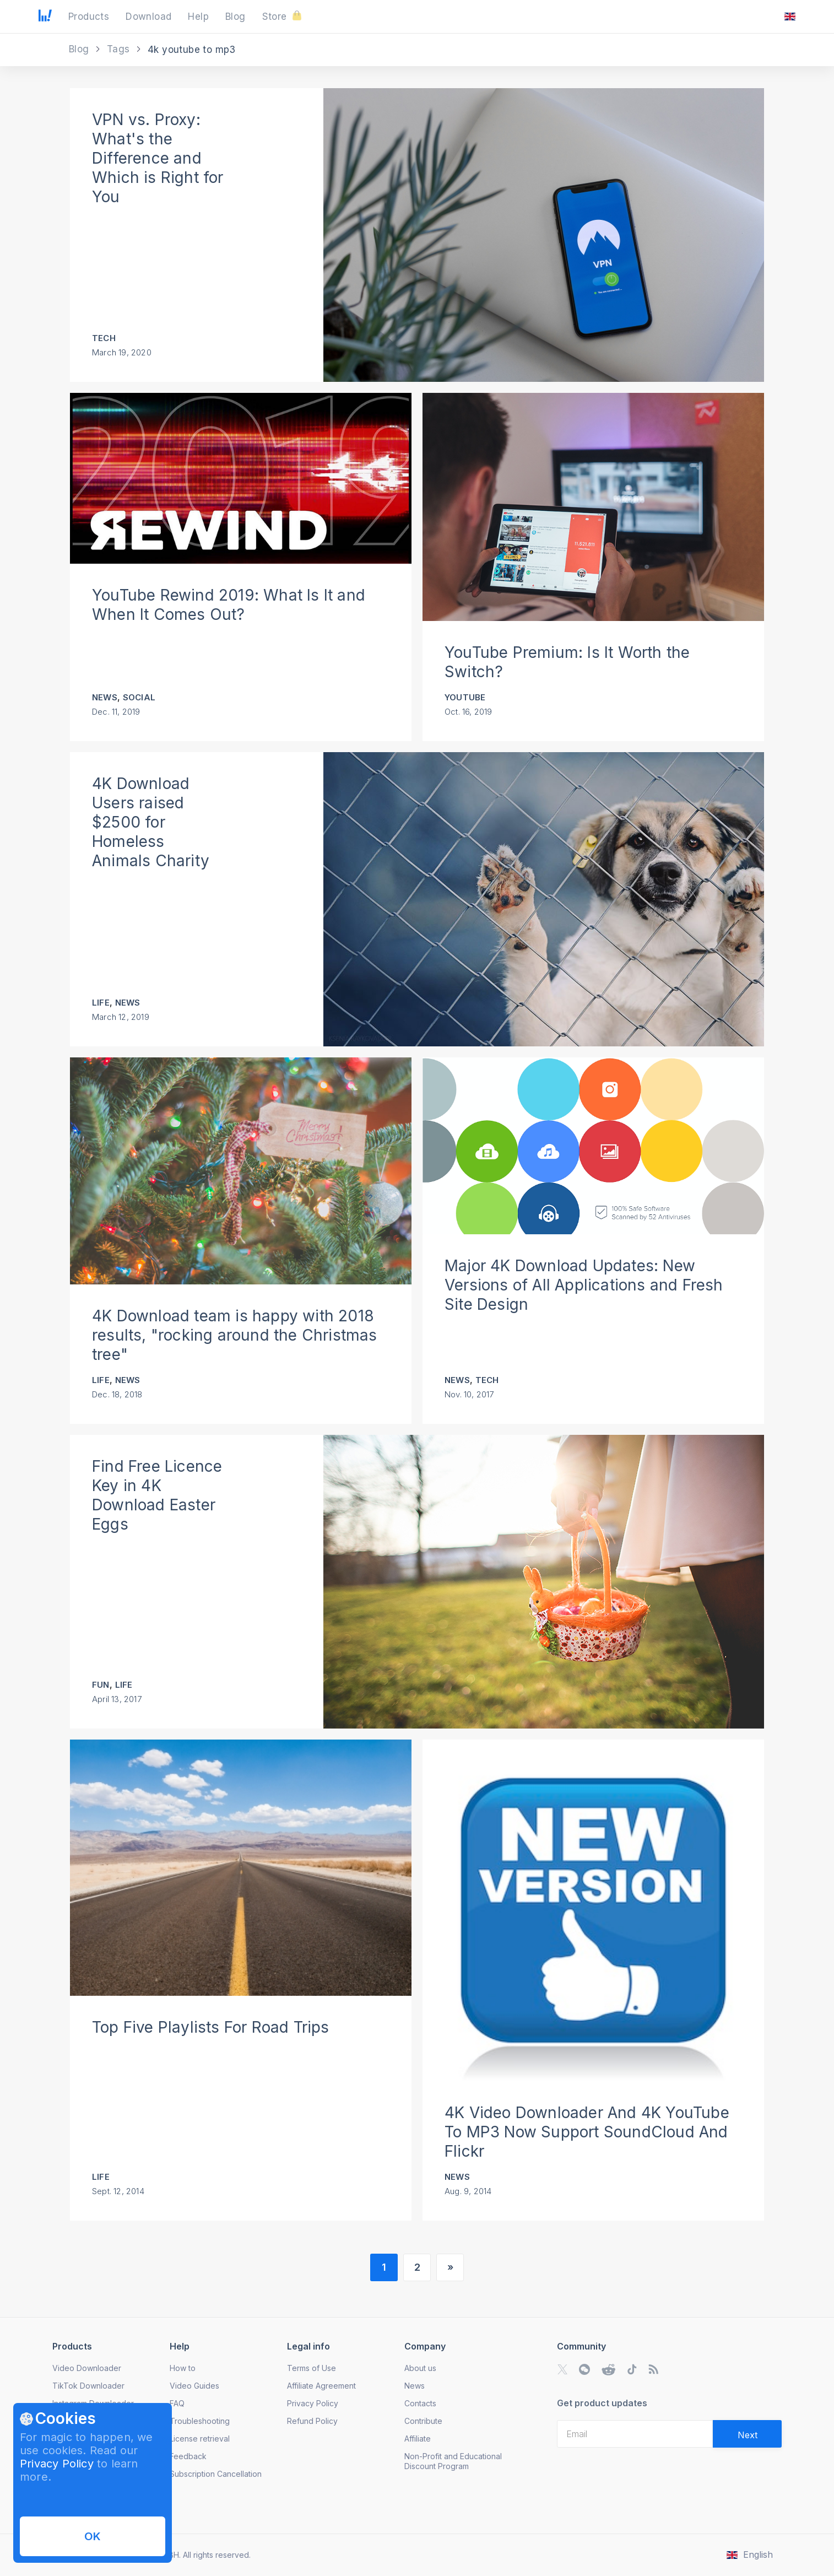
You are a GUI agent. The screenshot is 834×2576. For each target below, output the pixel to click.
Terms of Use (311, 2368)
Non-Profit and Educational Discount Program (453, 2461)
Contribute (423, 2421)
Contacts (420, 2403)
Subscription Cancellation (216, 2473)
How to (183, 2368)
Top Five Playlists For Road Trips (210, 2027)
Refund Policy (312, 2421)
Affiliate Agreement (321, 2385)
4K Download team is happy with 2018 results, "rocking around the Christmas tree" (234, 1335)
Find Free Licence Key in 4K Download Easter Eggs (157, 1495)
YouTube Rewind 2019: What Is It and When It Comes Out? (228, 605)
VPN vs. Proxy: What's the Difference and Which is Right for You (158, 158)
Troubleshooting (200, 2421)
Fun (101, 1684)
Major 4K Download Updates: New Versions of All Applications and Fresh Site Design (584, 1285)
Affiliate (417, 2438)
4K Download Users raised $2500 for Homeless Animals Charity (150, 822)
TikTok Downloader (88, 2385)
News (104, 697)
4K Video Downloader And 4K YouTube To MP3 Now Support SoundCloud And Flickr (587, 2132)
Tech (104, 338)
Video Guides (194, 2385)
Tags (120, 49)
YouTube (465, 697)
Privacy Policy (57, 2463)
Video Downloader (86, 2368)
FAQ (177, 2403)
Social (139, 697)
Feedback (188, 2456)
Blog (80, 49)
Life (101, 1002)
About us (420, 2368)
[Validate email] (747, 2434)
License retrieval (200, 2438)
